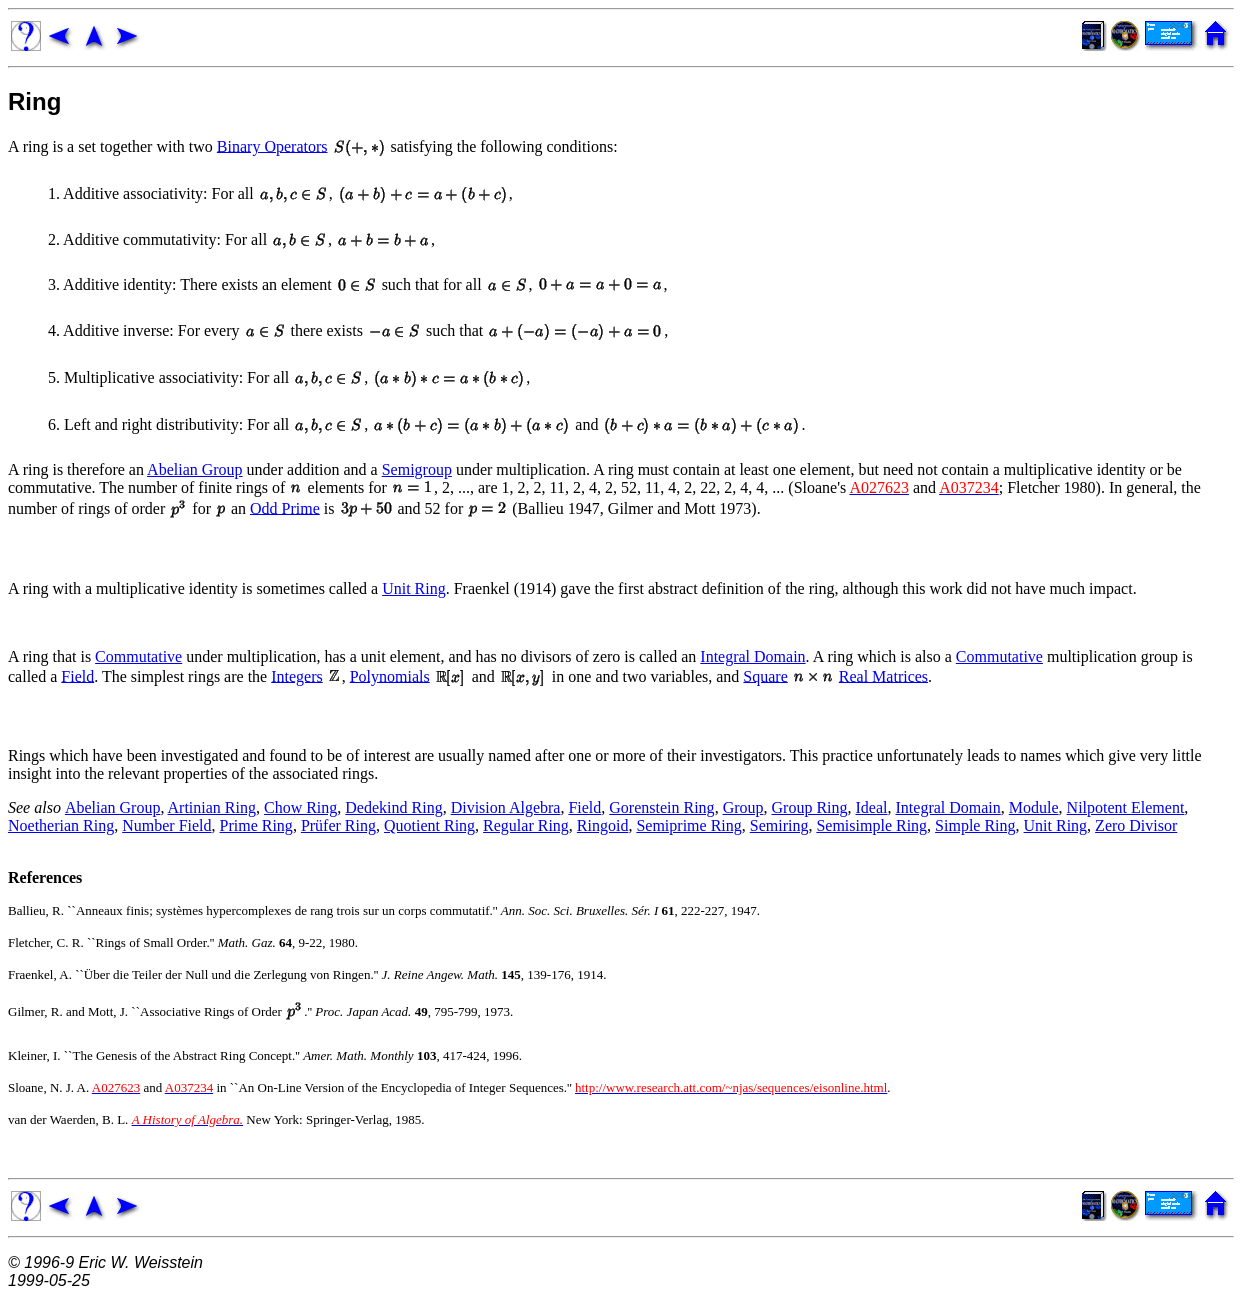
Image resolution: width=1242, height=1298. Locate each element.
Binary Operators (272, 145)
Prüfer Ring (338, 825)
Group (743, 807)
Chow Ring (300, 807)
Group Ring (810, 807)
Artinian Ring (212, 807)
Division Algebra (506, 807)
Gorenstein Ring (661, 807)
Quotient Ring (429, 825)
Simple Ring (975, 825)
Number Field (166, 825)
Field (77, 675)
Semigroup (417, 469)
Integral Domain (752, 656)
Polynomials (390, 675)
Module (1034, 807)
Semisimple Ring (871, 825)
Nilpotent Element (1126, 807)
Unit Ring (414, 588)
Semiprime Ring (688, 825)
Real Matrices (883, 675)
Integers (297, 675)
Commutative (138, 656)
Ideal (872, 807)
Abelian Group (195, 469)
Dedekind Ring (393, 807)
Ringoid (603, 825)
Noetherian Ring (61, 825)
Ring (34, 101)
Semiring (779, 825)
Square (765, 675)
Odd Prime (285, 507)
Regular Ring (526, 825)
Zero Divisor (1136, 825)
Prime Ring (256, 825)
